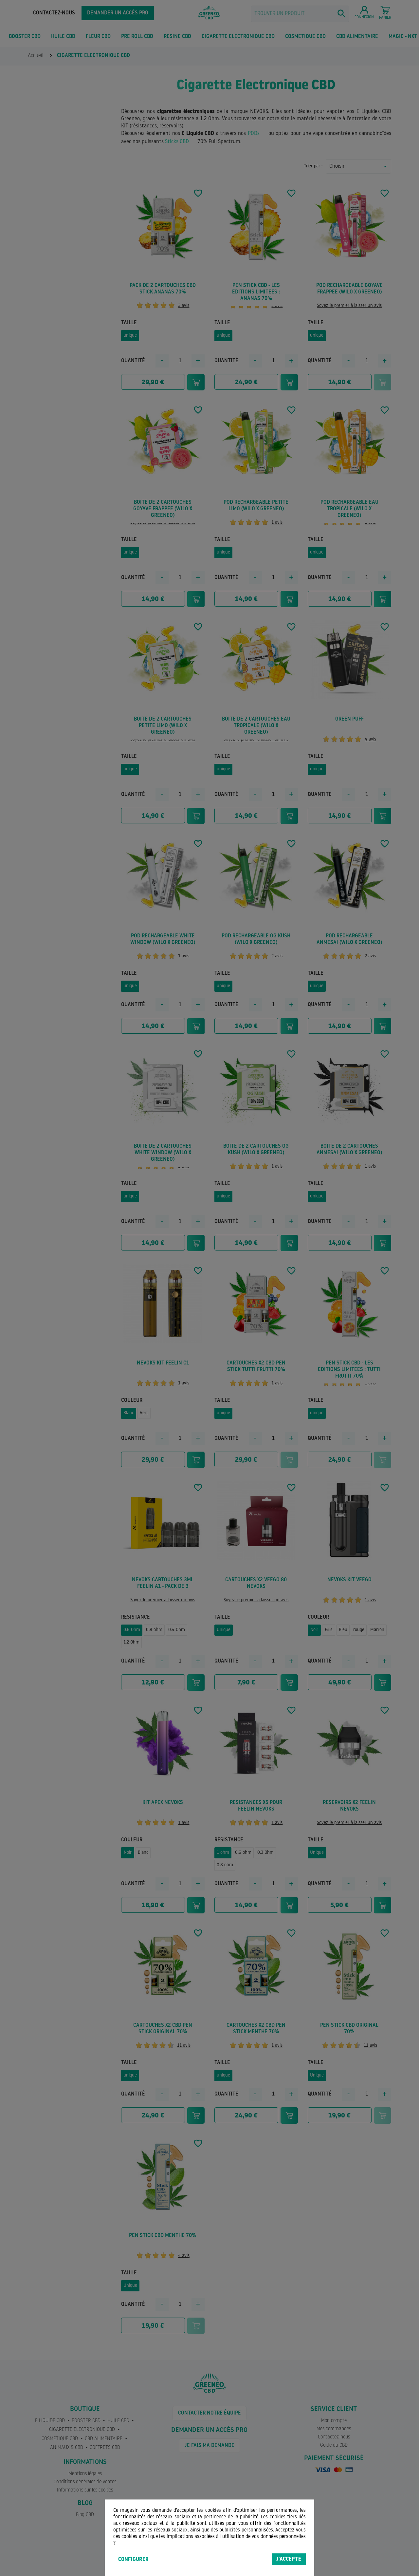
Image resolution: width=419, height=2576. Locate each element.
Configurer (133, 2559)
